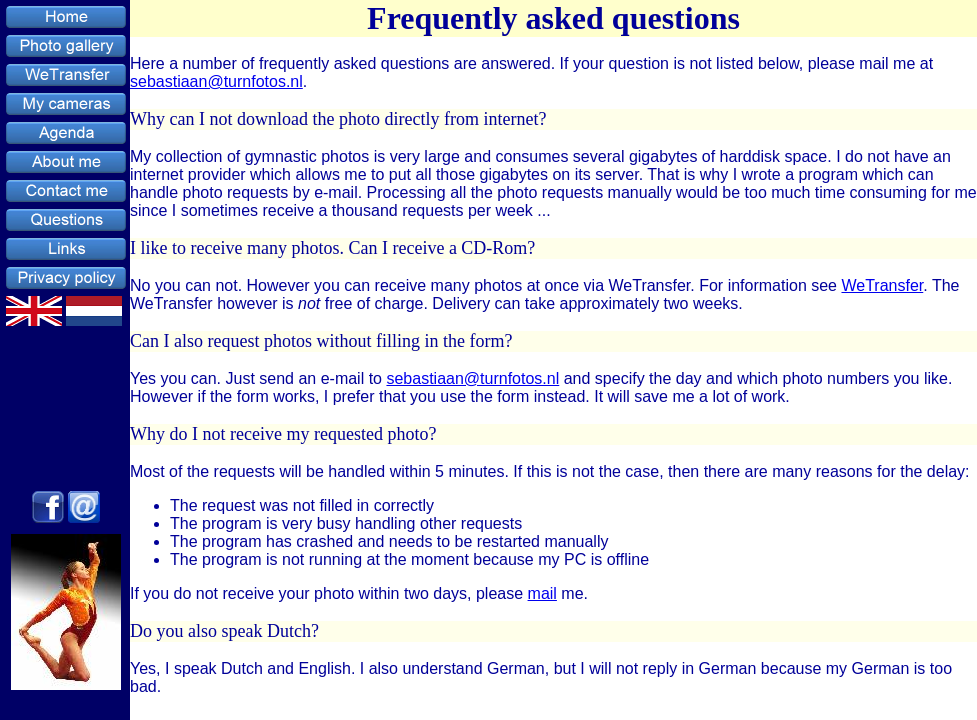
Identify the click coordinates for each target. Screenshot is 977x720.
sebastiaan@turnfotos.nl (216, 81)
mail (542, 593)
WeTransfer (882, 285)
